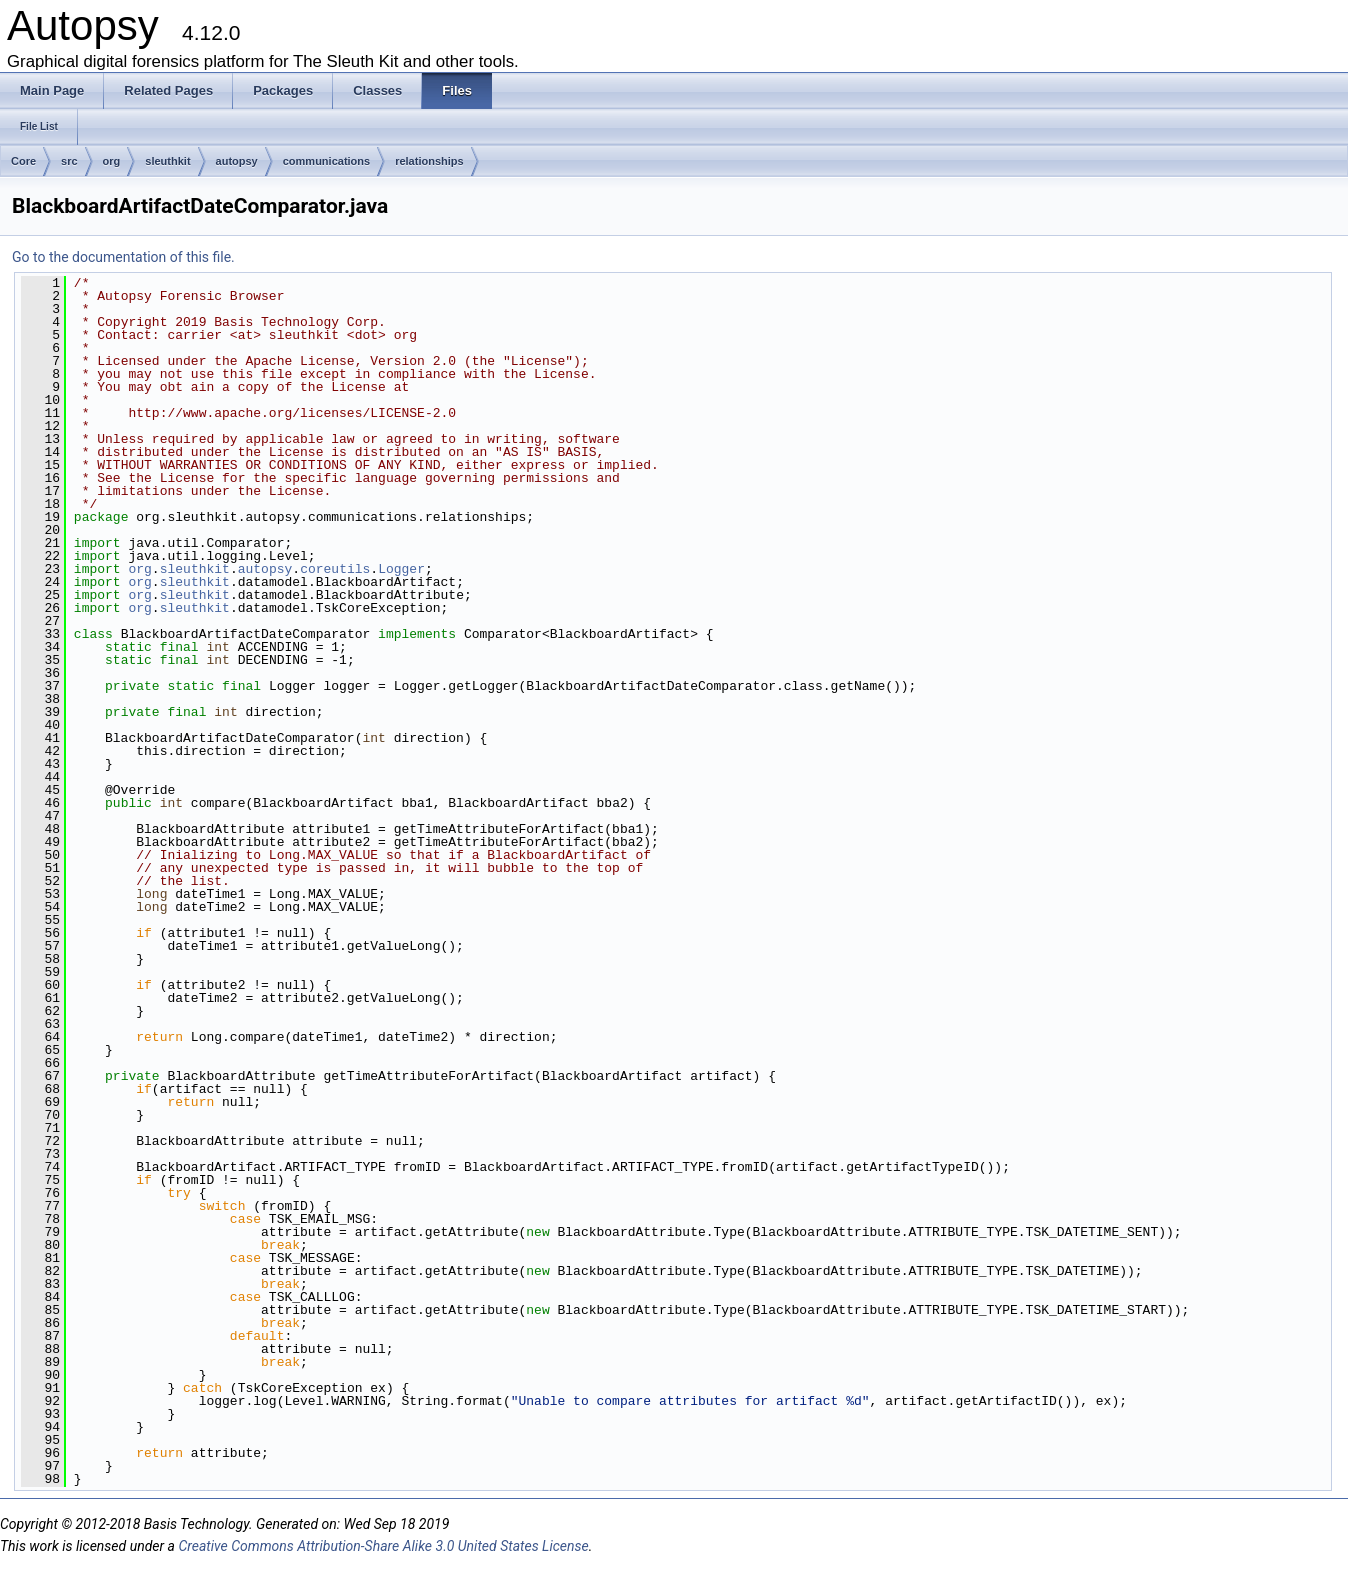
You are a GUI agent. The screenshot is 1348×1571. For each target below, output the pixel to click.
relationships (429, 161)
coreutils (335, 569)
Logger (401, 569)
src (69, 161)
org (112, 161)
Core (23, 161)
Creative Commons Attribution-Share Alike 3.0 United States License (383, 1546)
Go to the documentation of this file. (123, 257)
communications (326, 161)
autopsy (237, 161)
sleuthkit (167, 161)
